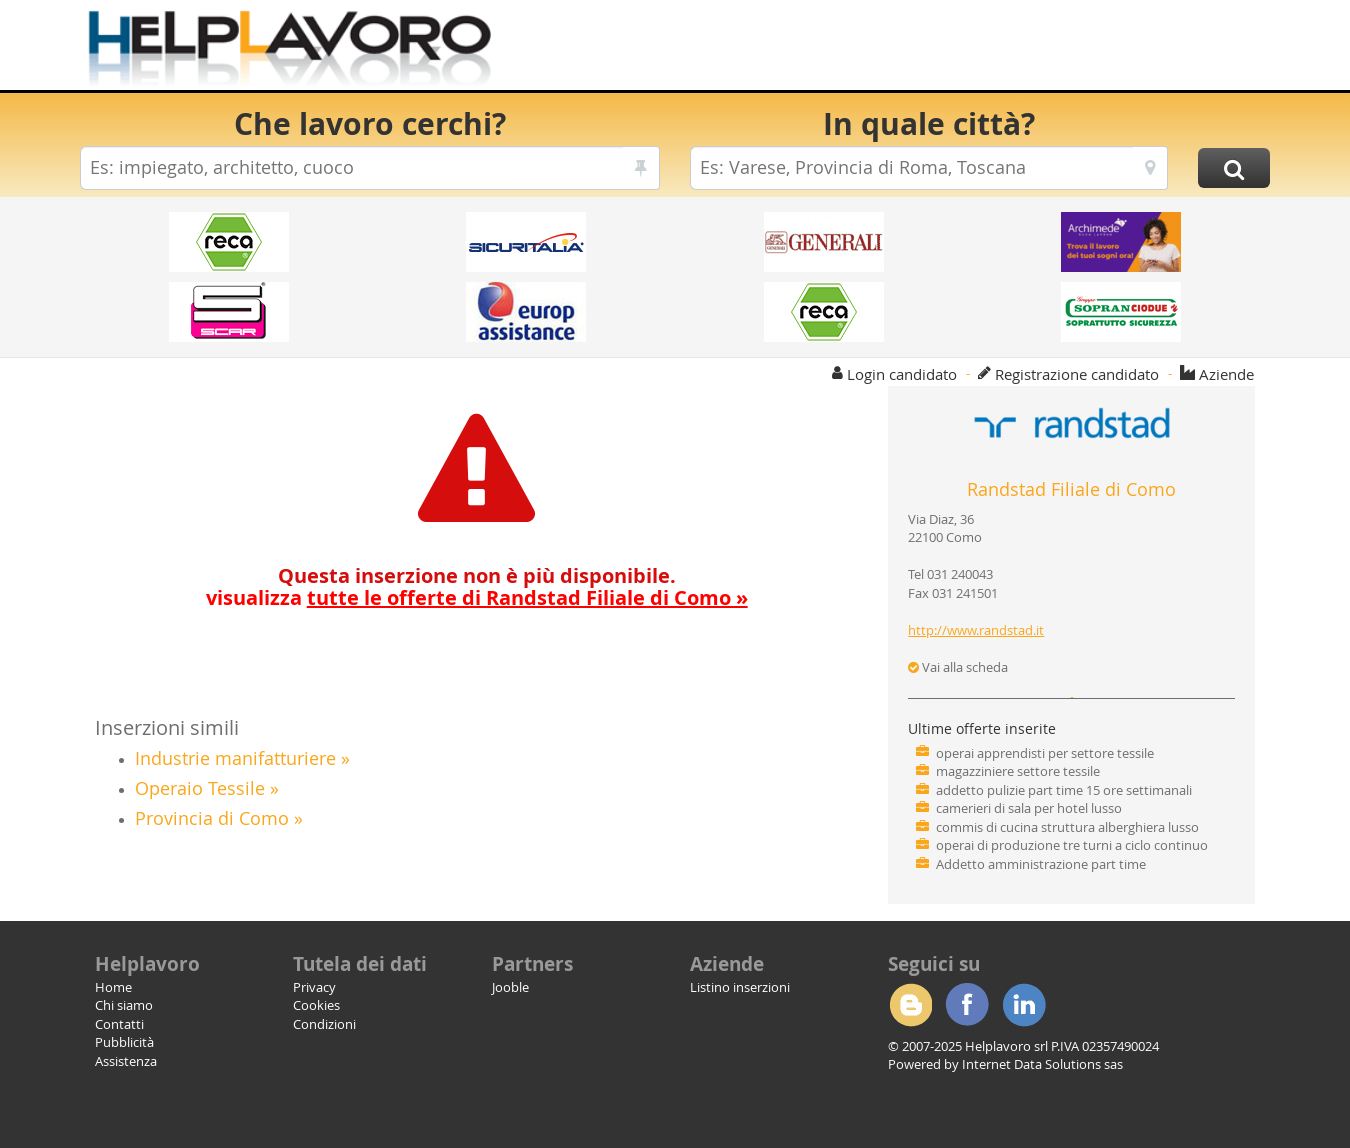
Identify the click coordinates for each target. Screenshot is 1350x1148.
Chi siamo (124, 1005)
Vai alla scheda (958, 667)
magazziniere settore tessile (1018, 771)
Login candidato (902, 374)
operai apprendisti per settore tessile (1045, 753)
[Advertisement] (904, 50)
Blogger (910, 1005)
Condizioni (324, 1024)
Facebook (967, 1005)
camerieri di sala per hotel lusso (1029, 808)
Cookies (316, 1005)
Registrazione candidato (1077, 374)
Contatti (119, 1024)
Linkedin (1024, 1005)
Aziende (1226, 374)
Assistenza (126, 1061)
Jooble (510, 987)
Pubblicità (124, 1042)
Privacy (314, 987)
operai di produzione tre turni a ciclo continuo (1072, 845)
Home (113, 987)
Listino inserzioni (740, 987)
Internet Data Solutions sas (1042, 1064)
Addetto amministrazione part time (1041, 864)
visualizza (477, 597)
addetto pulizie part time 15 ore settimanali (1064, 790)
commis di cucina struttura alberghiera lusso (1067, 827)
